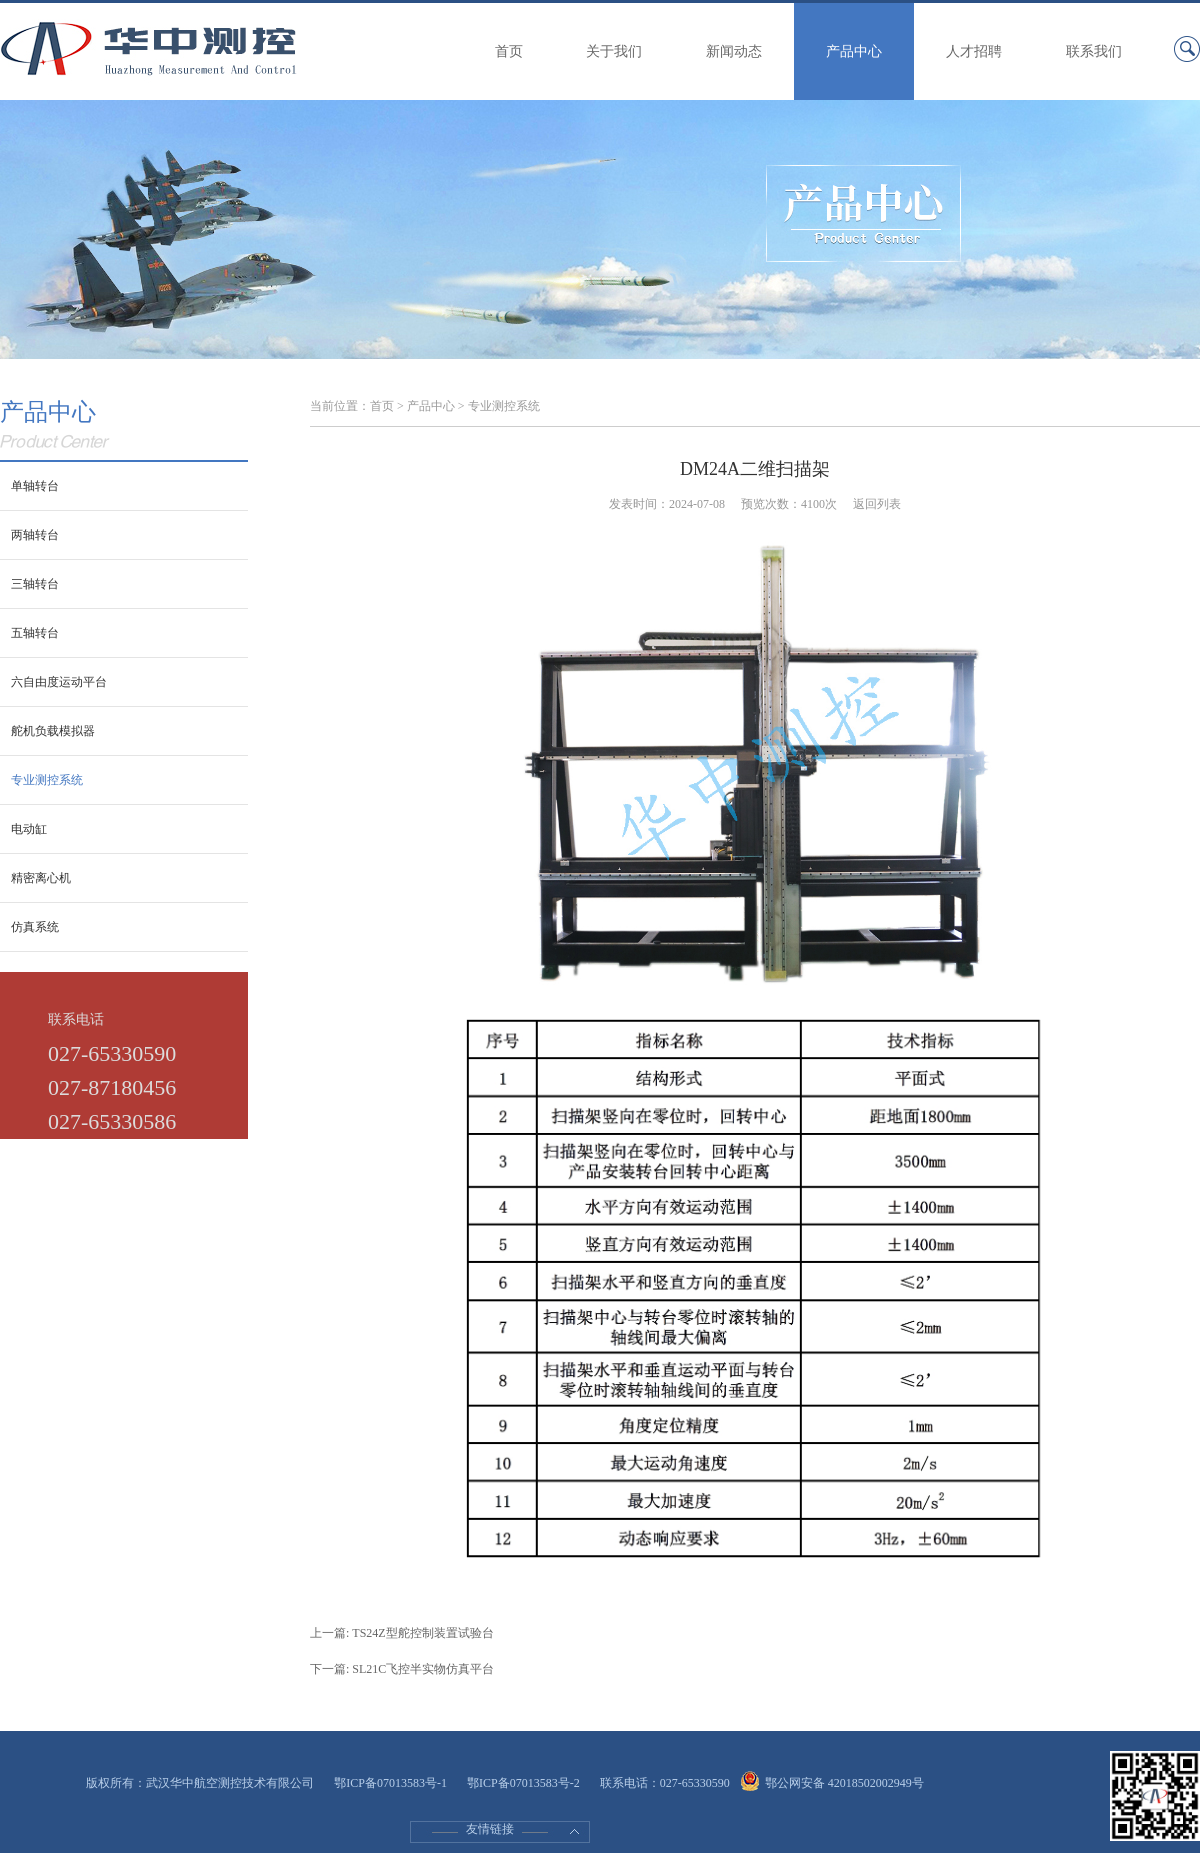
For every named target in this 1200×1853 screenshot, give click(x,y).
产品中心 (854, 51)
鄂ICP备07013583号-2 (523, 1783)
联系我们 (1094, 51)
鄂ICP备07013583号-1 (390, 1783)
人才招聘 (974, 51)
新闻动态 (734, 51)
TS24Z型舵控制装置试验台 (422, 1633)
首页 (509, 51)
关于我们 (614, 51)
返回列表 (877, 504)
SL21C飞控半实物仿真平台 (423, 1669)
